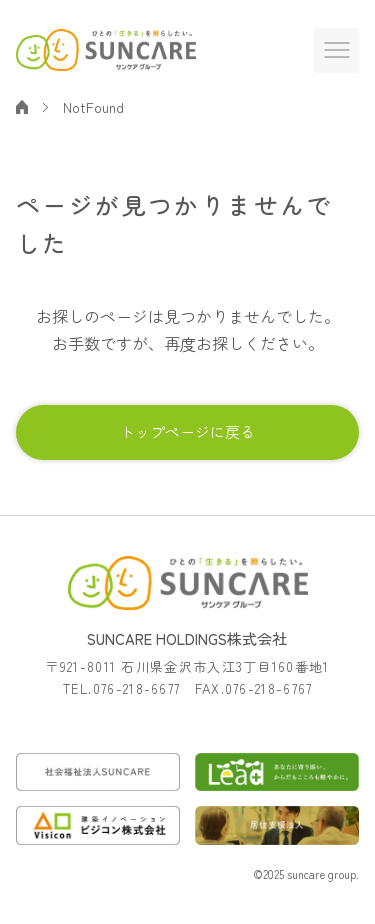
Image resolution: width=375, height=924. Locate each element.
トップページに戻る (187, 431)
